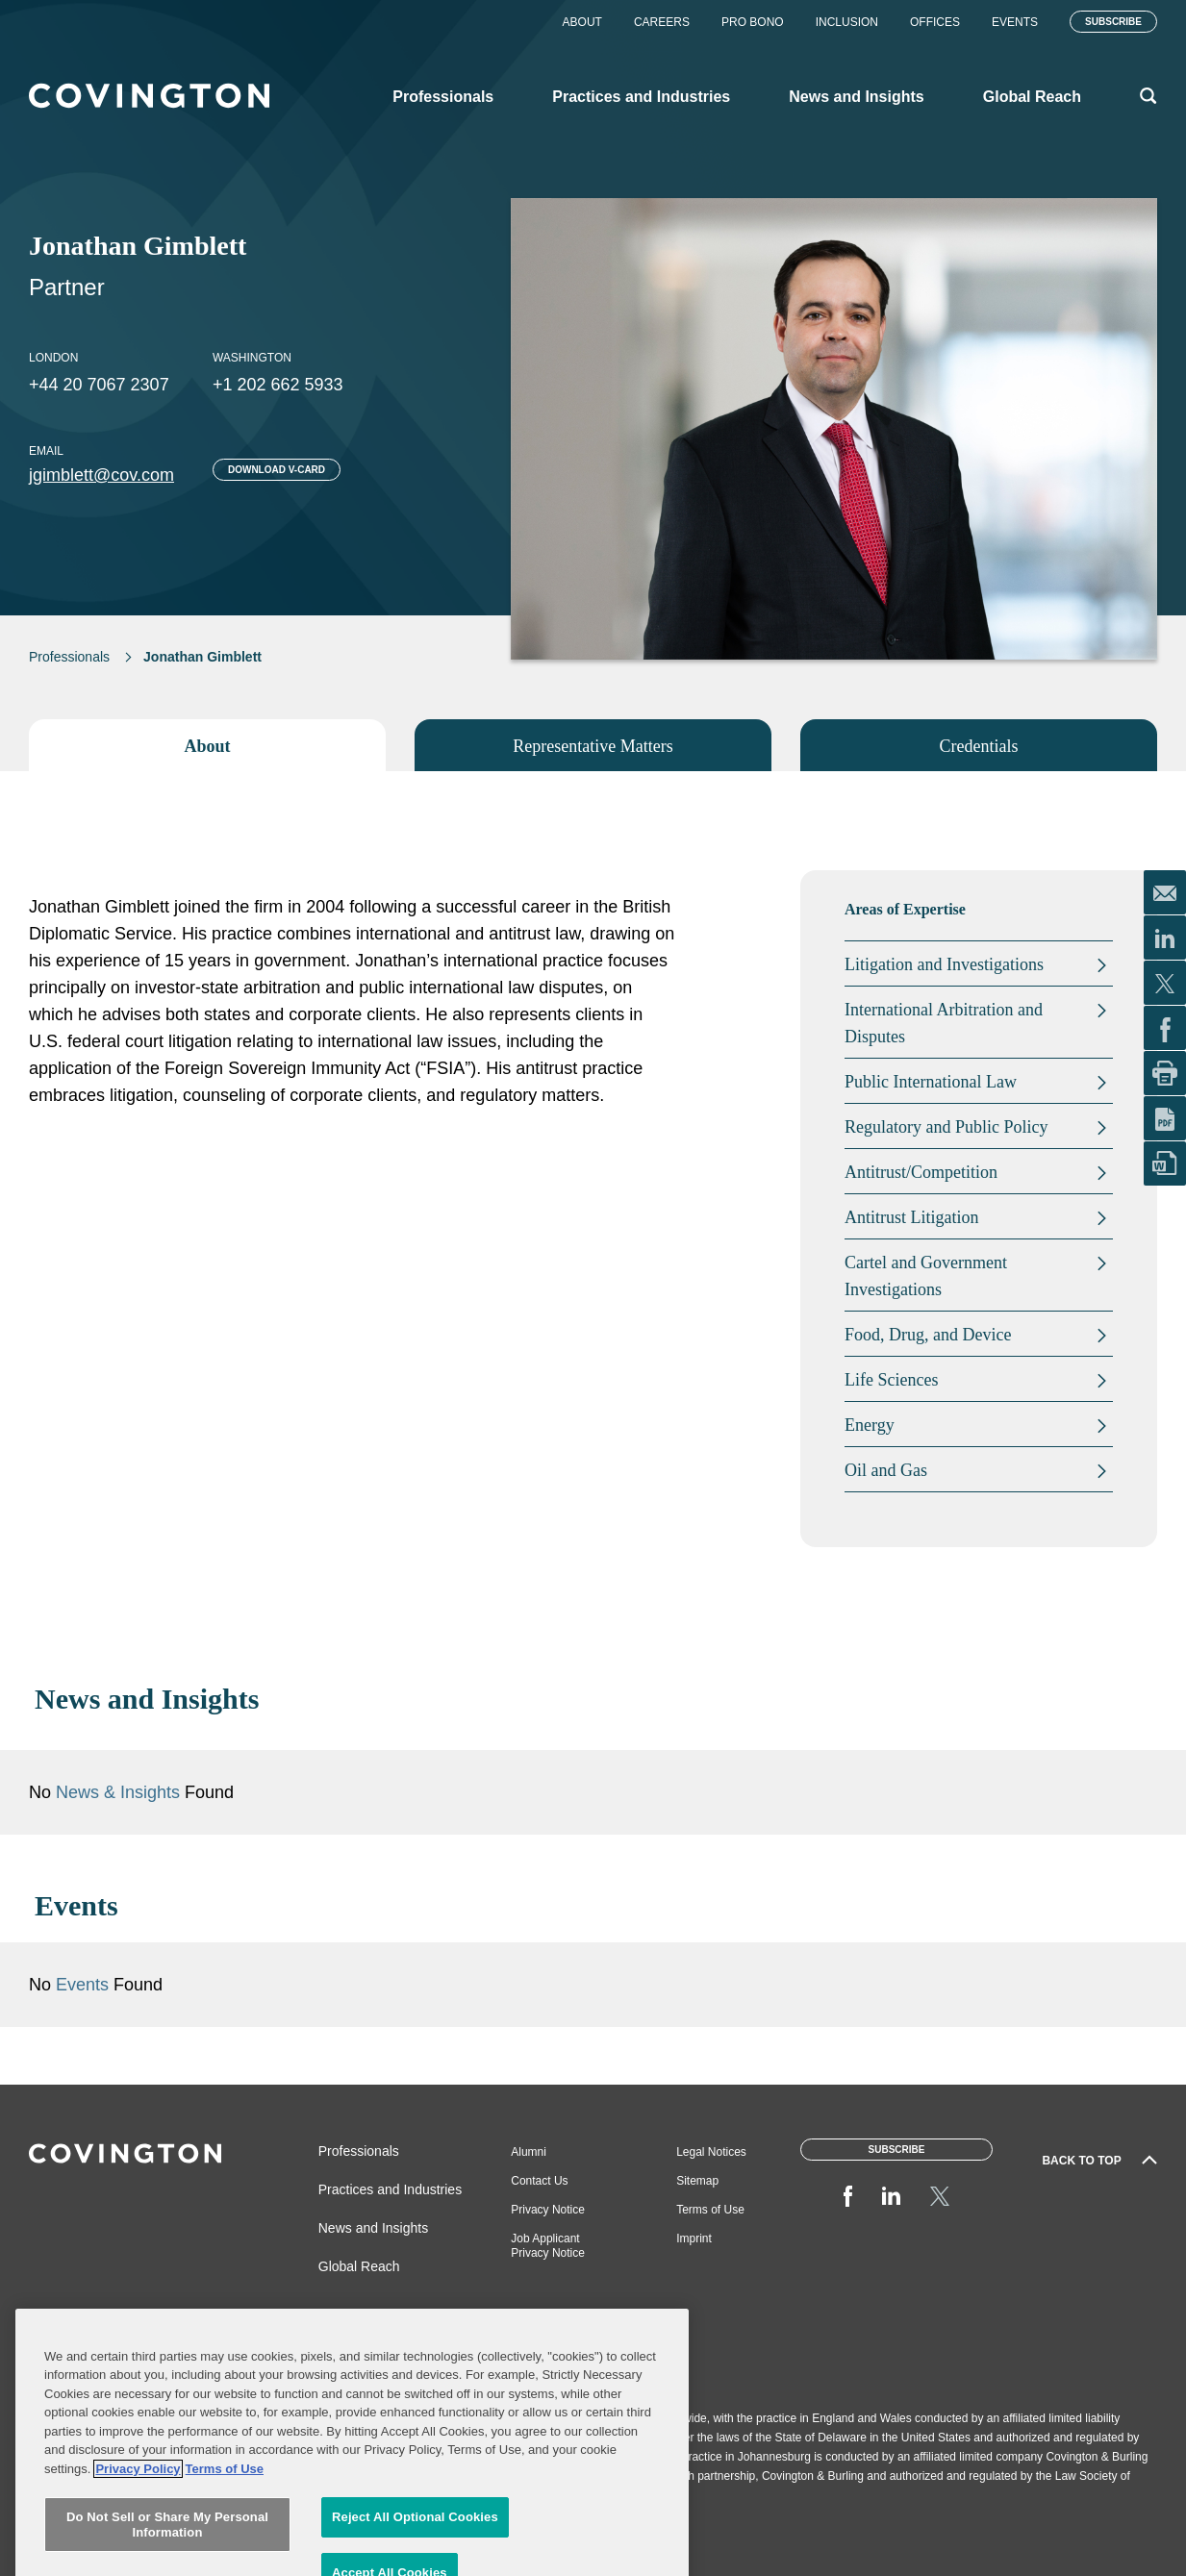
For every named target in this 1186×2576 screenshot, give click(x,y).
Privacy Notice (548, 2209)
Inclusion (847, 22)
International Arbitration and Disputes (944, 1023)
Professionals (69, 656)
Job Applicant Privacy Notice (548, 2246)
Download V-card (276, 469)
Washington (252, 357)
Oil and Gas (886, 1470)
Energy (870, 1425)
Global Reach (359, 2266)
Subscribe (1113, 21)
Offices (935, 22)
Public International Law (931, 1081)
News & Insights (118, 1792)
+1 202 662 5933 (278, 384)
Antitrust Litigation (912, 1217)
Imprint (694, 2238)
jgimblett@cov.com (101, 475)
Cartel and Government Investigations (926, 1276)
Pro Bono (752, 22)
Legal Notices (711, 2152)
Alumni (528, 2152)
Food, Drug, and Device (928, 1334)
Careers (662, 22)
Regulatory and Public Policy (946, 1127)
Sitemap (697, 2181)
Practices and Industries (390, 2189)
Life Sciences (891, 1379)
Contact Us (539, 2181)
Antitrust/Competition (921, 1172)
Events (1015, 22)
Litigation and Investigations (944, 964)
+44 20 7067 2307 (99, 384)
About (582, 22)
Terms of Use (710, 2209)
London (53, 357)
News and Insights (373, 2228)
